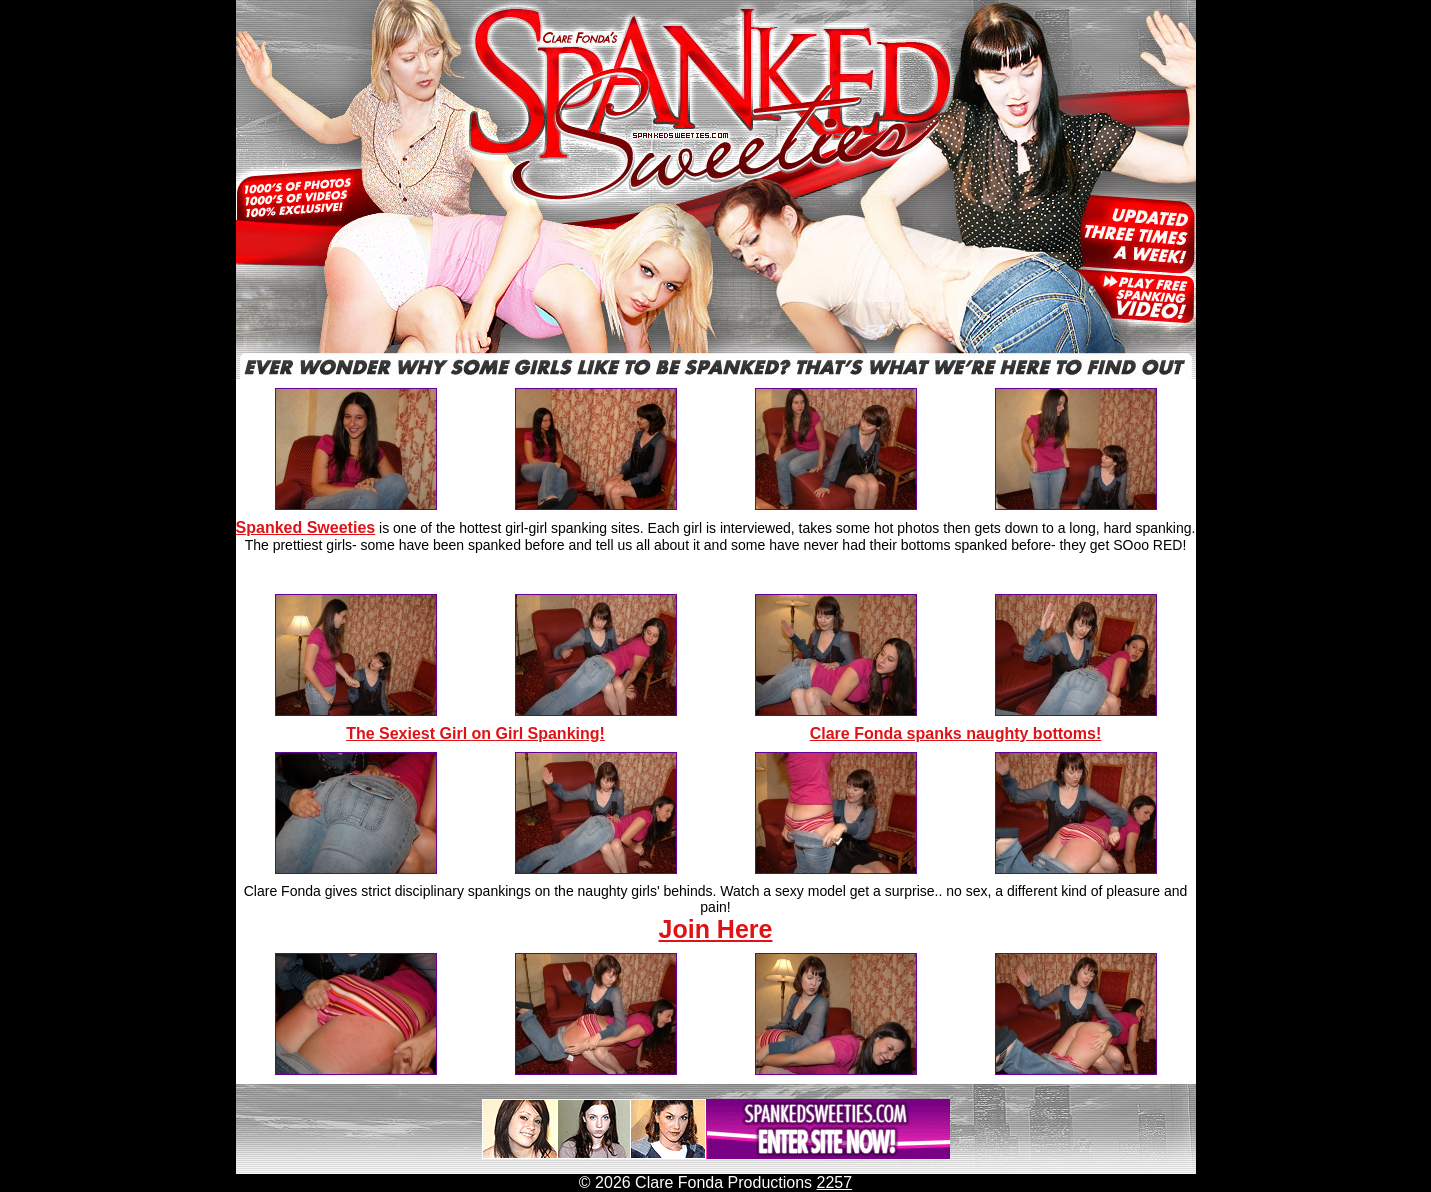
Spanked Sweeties (306, 527)
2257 (835, 1182)
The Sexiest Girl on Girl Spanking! (475, 733)
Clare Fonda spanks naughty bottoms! (956, 733)
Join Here (716, 929)
